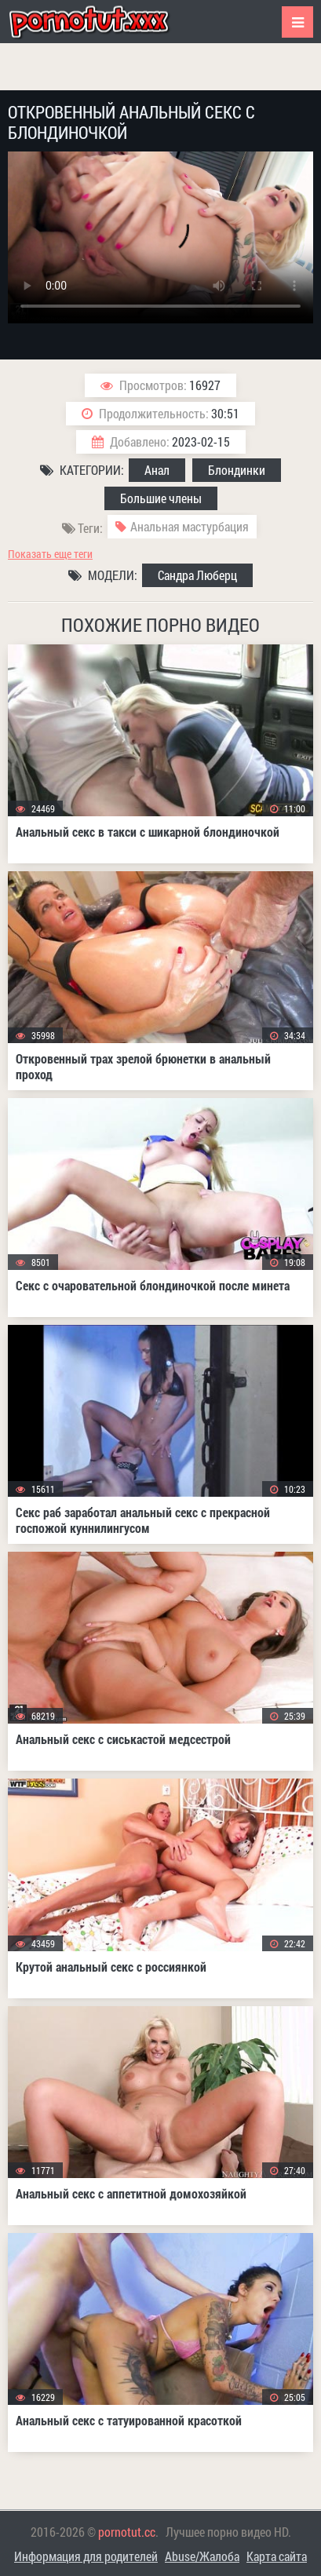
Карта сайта (276, 2556)
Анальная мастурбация (189, 526)
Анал (157, 470)
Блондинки (236, 470)
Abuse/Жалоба (202, 2556)
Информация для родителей (86, 2556)
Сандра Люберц (197, 575)
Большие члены (161, 498)
